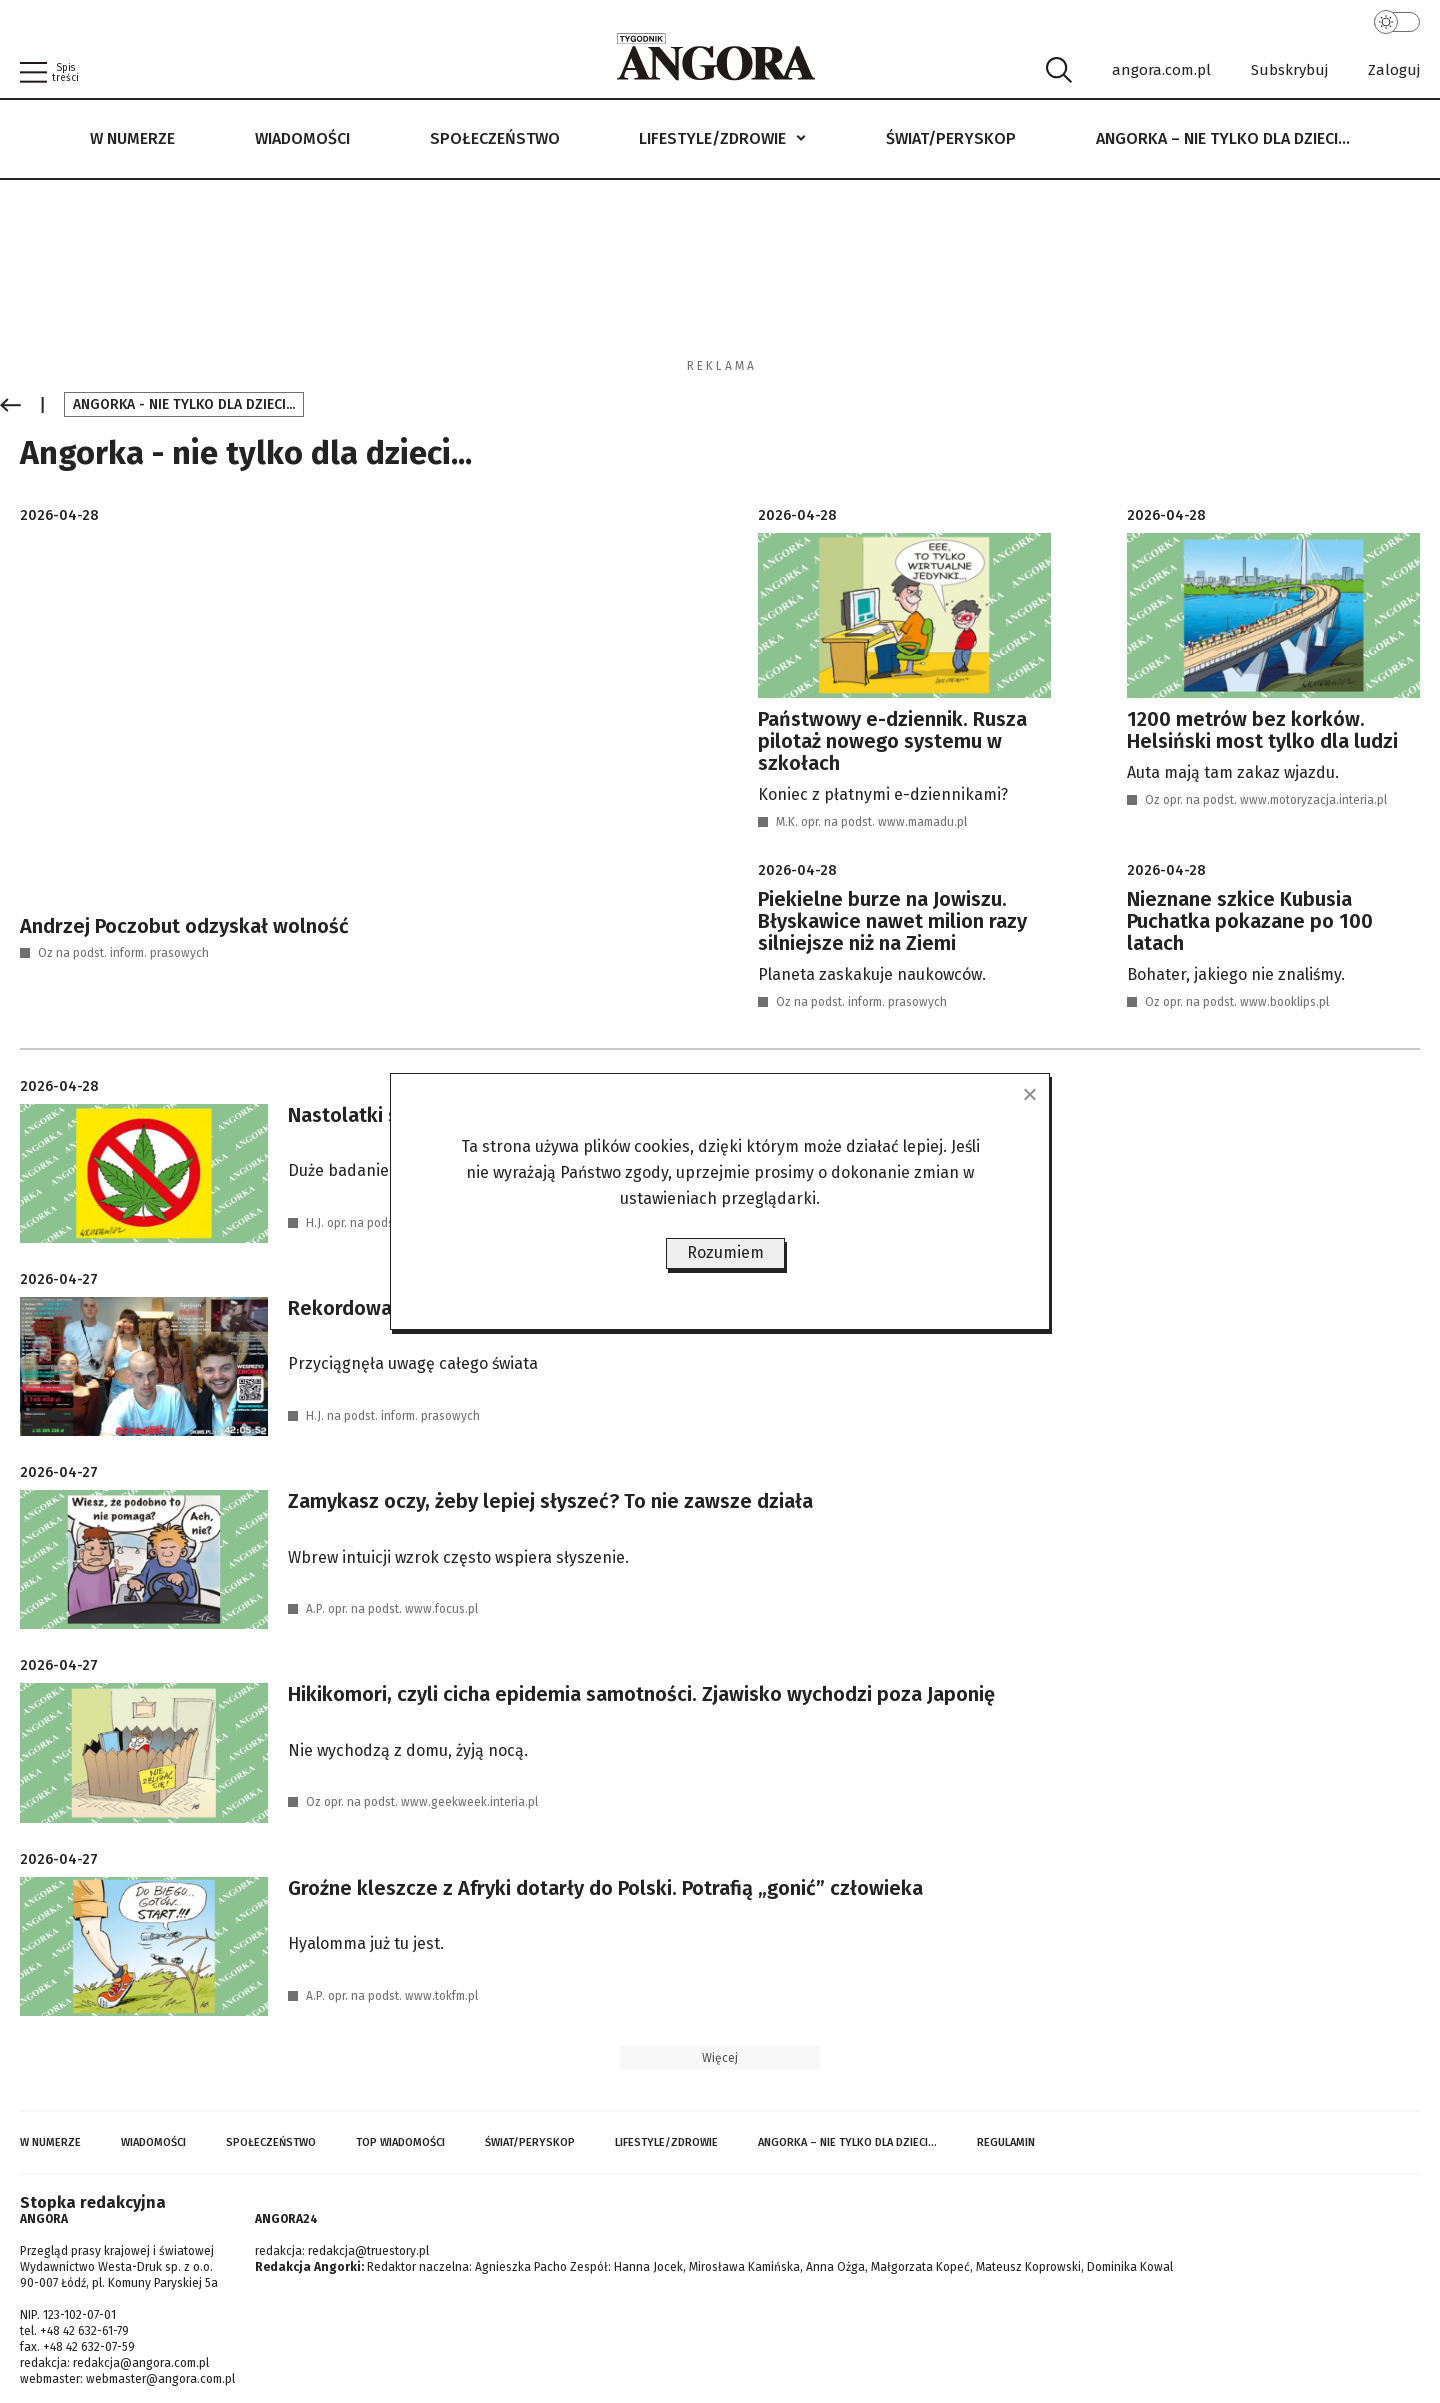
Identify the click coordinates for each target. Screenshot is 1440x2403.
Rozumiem (725, 1252)
